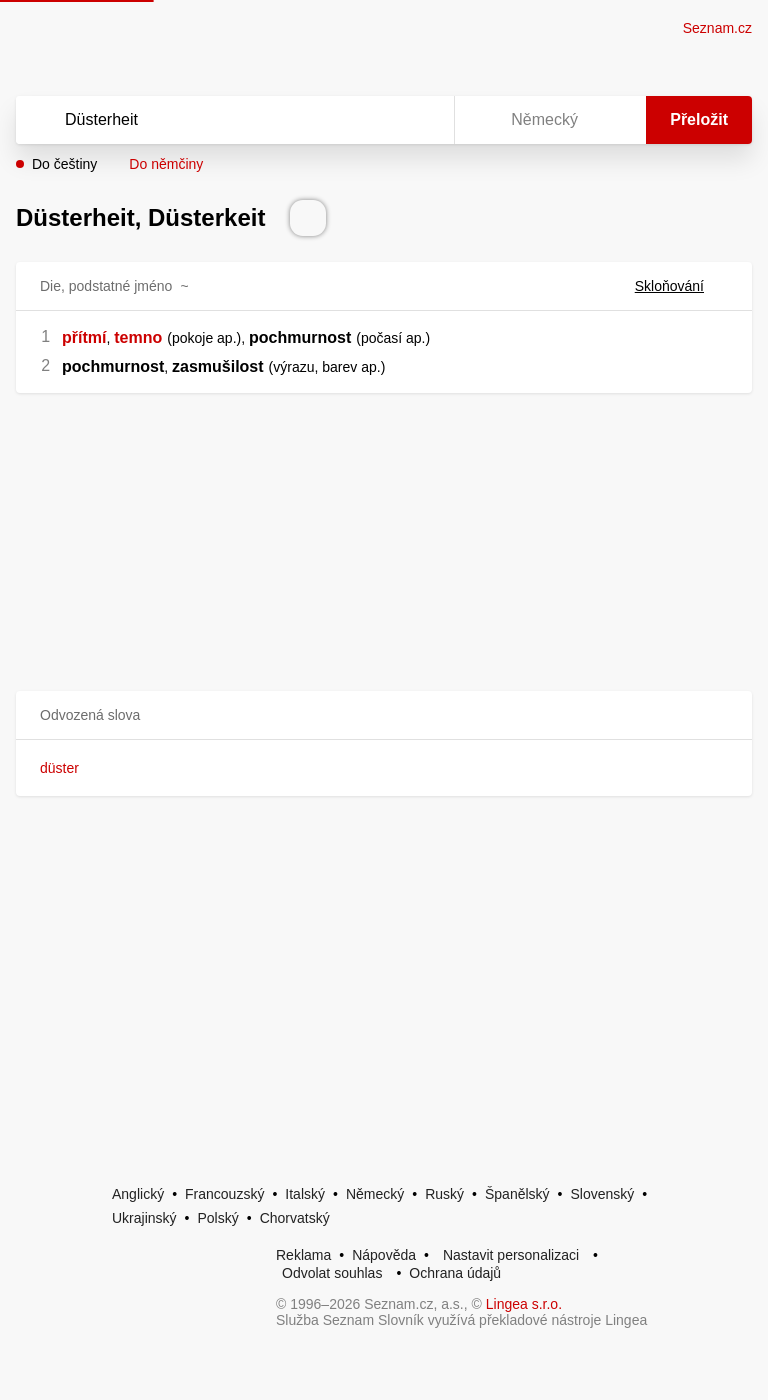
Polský (217, 1218)
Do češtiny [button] (64, 164)
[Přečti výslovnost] (308, 218)
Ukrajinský (144, 1218)
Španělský (517, 1194)
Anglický (138, 1194)
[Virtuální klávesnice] (420, 120)
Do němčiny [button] (166, 164)
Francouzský (224, 1194)
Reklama (303, 1255)
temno (138, 337)
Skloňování (681, 286)
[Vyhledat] (209, 120)
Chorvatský (295, 1218)
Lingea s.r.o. (524, 1304)
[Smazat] (376, 120)
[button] (384, 715)
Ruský (444, 1194)
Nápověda (384, 1255)
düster (59, 768)
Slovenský (602, 1194)
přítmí (84, 337)
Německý (375, 1194)
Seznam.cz (717, 28)
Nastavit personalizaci (511, 1255)
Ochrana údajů (455, 1273)
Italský (305, 1194)
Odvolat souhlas (332, 1273)
